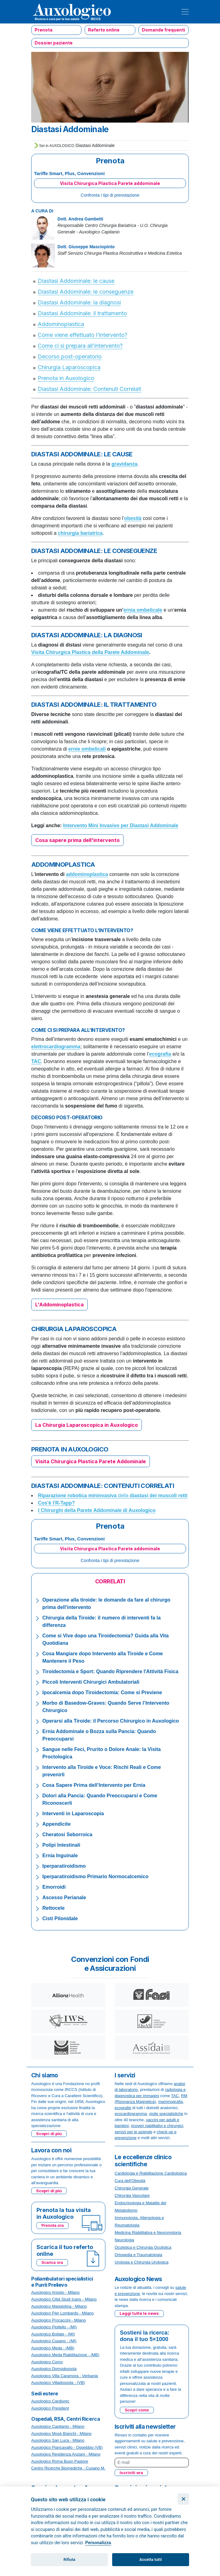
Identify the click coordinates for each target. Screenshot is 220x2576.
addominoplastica (87, 874)
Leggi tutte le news (139, 2313)
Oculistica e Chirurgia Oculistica (143, 2247)
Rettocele (53, 1908)
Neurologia (124, 2240)
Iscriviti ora (131, 2472)
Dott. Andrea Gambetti (80, 218)
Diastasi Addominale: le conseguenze (85, 291)
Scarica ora (52, 2262)
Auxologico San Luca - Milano (57, 2440)
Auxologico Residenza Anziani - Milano (65, 2454)
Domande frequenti (163, 29)
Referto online (104, 29)
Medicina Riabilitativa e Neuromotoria (148, 2232)
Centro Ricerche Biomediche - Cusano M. (68, 2468)
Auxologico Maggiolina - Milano (59, 2306)
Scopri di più (49, 2133)
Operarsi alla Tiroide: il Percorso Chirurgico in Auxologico (110, 1721)
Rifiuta (69, 2559)
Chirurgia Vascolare (132, 2195)
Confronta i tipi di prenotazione (110, 195)
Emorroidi (54, 1887)
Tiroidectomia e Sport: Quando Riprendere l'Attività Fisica (110, 1671)
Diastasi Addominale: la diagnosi (79, 302)
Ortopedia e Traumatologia (138, 2254)
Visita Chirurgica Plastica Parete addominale (110, 183)
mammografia (170, 2101)
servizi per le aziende (133, 2132)
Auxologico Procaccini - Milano (58, 2320)
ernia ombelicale (143, 610)
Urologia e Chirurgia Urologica (141, 2262)
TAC (175, 2095)
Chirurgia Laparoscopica (69, 367)
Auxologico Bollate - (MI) (53, 2334)
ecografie (123, 2107)
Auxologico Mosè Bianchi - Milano (61, 2433)
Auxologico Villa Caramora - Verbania (64, 2375)
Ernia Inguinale (60, 1855)
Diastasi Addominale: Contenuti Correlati (89, 389)
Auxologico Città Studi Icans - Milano (64, 2299)
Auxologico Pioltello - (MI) (54, 2327)
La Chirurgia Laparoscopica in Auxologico (86, 1425)
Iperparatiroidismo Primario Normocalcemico (95, 1876)
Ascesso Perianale (64, 1897)
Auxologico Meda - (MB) (52, 2348)
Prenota (44, 29)
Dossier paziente (54, 42)
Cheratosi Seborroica (67, 1834)
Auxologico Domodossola (54, 2368)
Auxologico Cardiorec (50, 2401)
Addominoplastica (61, 324)
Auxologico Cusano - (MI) (54, 2341)
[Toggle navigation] (185, 12)
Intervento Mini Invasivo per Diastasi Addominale (120, 825)
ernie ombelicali (87, 749)
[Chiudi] (183, 2499)
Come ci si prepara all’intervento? (80, 345)
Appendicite (56, 1824)
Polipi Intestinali (61, 1845)
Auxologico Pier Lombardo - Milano (62, 2313)
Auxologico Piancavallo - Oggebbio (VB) (67, 2447)
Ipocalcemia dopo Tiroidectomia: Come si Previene (102, 1692)
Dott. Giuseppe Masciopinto (86, 246)
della (113, 1495)
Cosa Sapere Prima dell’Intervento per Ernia (93, 1785)
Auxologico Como (47, 2362)
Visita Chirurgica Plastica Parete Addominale (90, 1461)
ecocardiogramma (131, 2113)
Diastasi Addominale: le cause (76, 281)
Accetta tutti (150, 2559)
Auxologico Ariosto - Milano (55, 2292)
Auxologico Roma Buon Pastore (59, 2461)
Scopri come (137, 2410)
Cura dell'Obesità (130, 2180)
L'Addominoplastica (59, 1304)
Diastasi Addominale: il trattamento (82, 313)
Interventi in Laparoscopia (73, 1813)
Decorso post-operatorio (70, 356)
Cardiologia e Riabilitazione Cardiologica (151, 2173)
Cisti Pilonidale (60, 1918)
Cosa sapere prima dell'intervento (77, 840)
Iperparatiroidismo (64, 1866)
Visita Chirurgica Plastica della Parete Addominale (90, 652)
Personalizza (98, 2542)
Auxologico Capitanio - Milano (57, 2426)
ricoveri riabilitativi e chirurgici (157, 2125)
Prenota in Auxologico (66, 378)
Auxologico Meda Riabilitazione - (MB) (65, 2354)
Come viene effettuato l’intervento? (82, 335)
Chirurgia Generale (132, 2188)
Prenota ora (52, 2225)
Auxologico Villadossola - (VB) (58, 2382)
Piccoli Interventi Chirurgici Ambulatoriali (90, 1682)
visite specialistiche (166, 2113)
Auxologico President (50, 2408)
